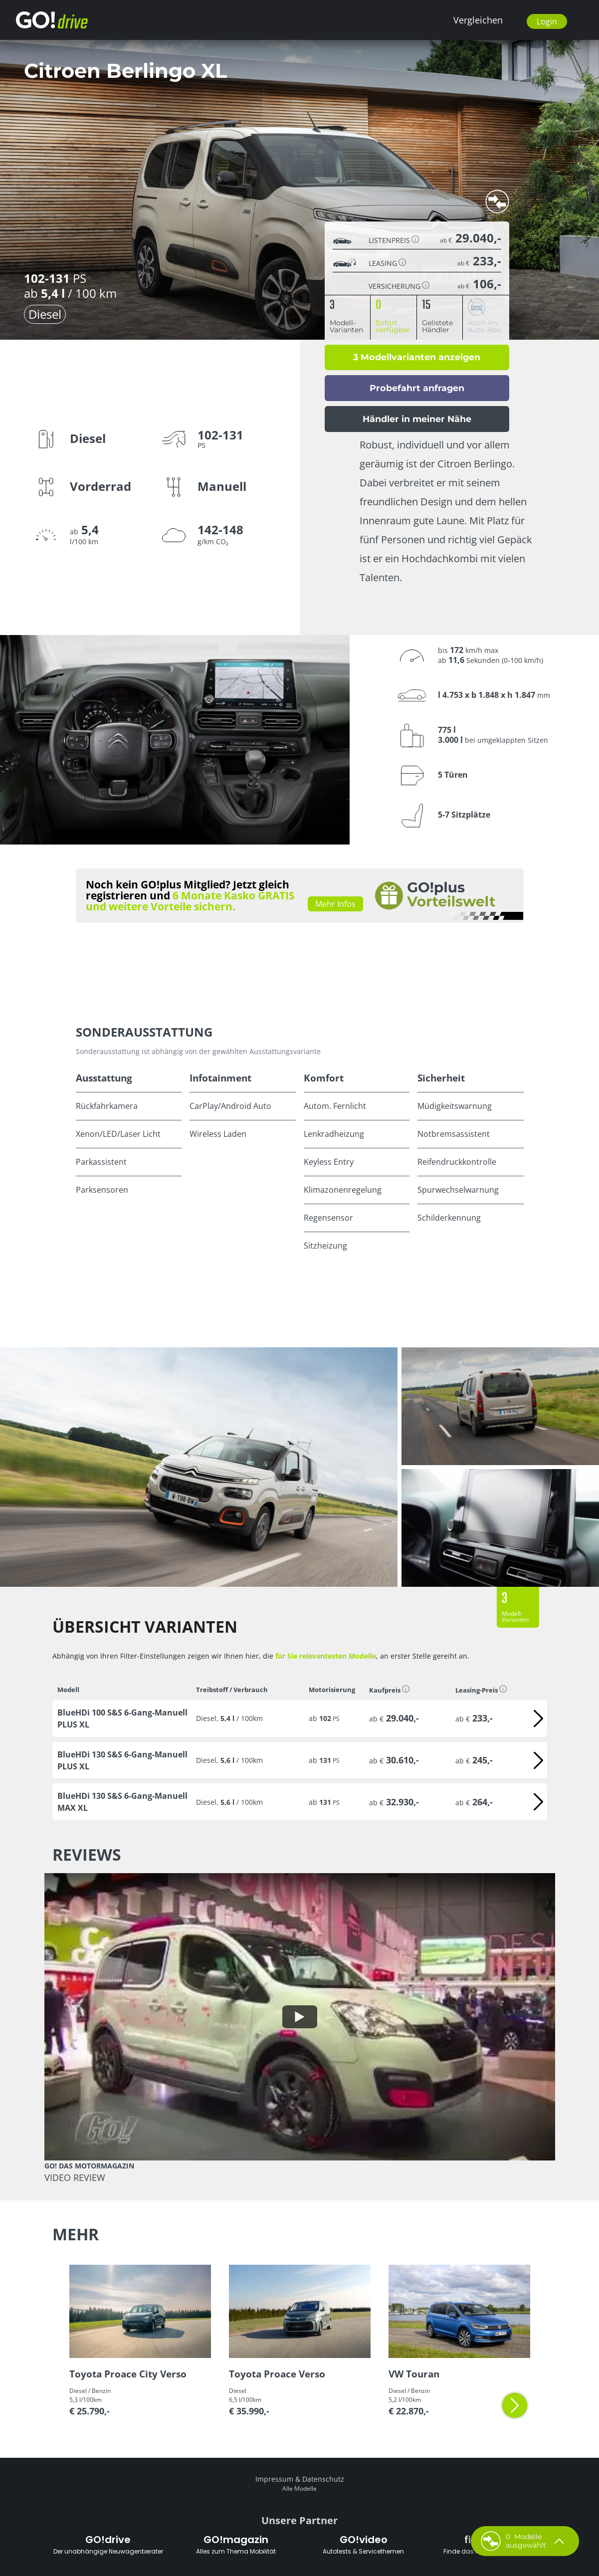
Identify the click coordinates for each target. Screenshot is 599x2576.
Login (547, 21)
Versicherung (399, 285)
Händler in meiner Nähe (417, 419)
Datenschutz (323, 2479)
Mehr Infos (335, 903)
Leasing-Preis (481, 1690)
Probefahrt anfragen (417, 388)
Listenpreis (394, 239)
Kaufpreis (389, 1690)
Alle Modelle (299, 2488)
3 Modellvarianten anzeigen (416, 357)
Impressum (274, 2479)
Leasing (387, 262)
